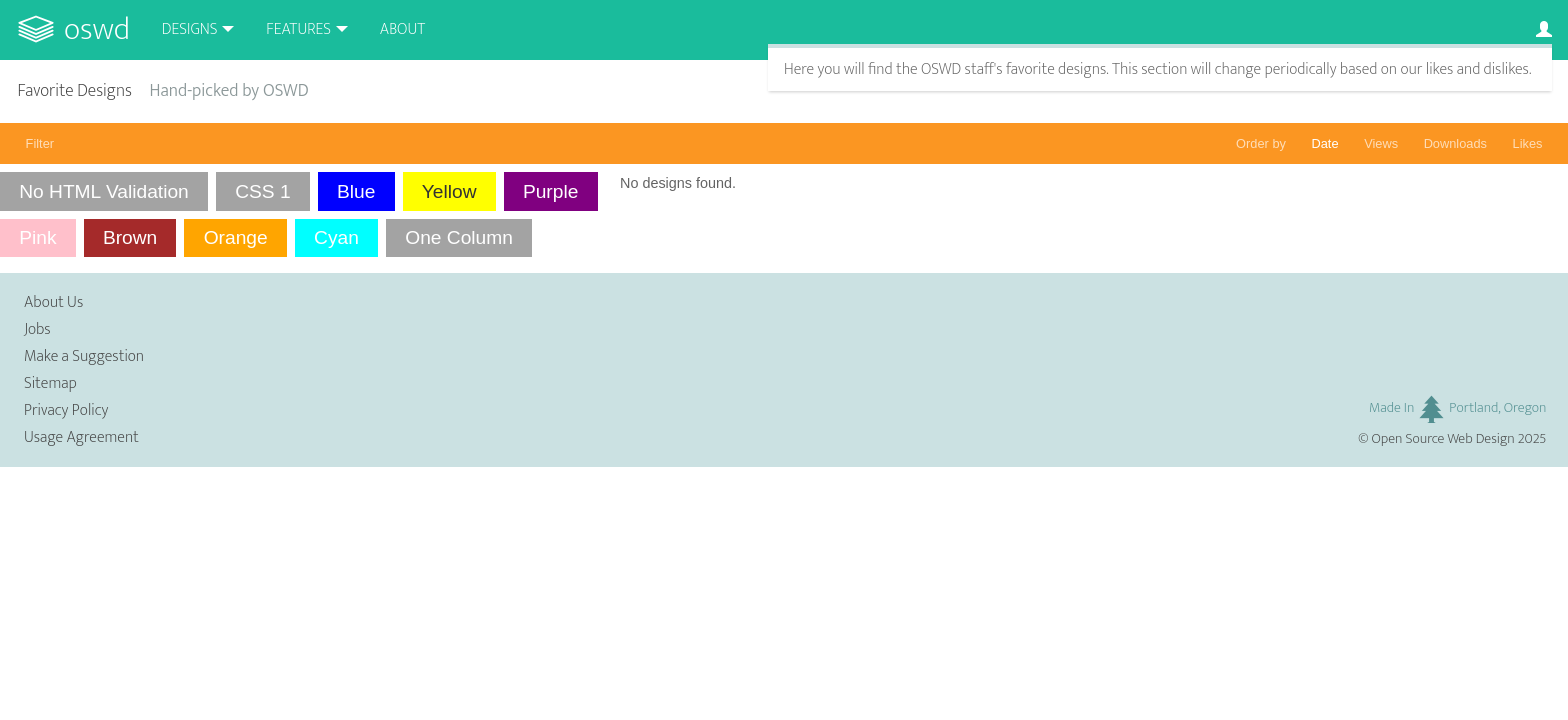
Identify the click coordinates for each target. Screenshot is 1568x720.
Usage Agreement (81, 437)
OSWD (97, 29)
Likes (1528, 143)
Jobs (37, 329)
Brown (130, 237)
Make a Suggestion (84, 356)
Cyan (336, 237)
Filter (40, 143)
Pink (37, 237)
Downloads (1455, 143)
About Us (53, 302)
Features (298, 29)
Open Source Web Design (1443, 439)
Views (1381, 143)
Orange (236, 237)
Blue (356, 191)
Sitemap (50, 383)
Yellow (449, 191)
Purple (550, 191)
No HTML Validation (104, 191)
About (402, 29)
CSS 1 (262, 191)
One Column (459, 237)
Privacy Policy (66, 410)
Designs (190, 29)
